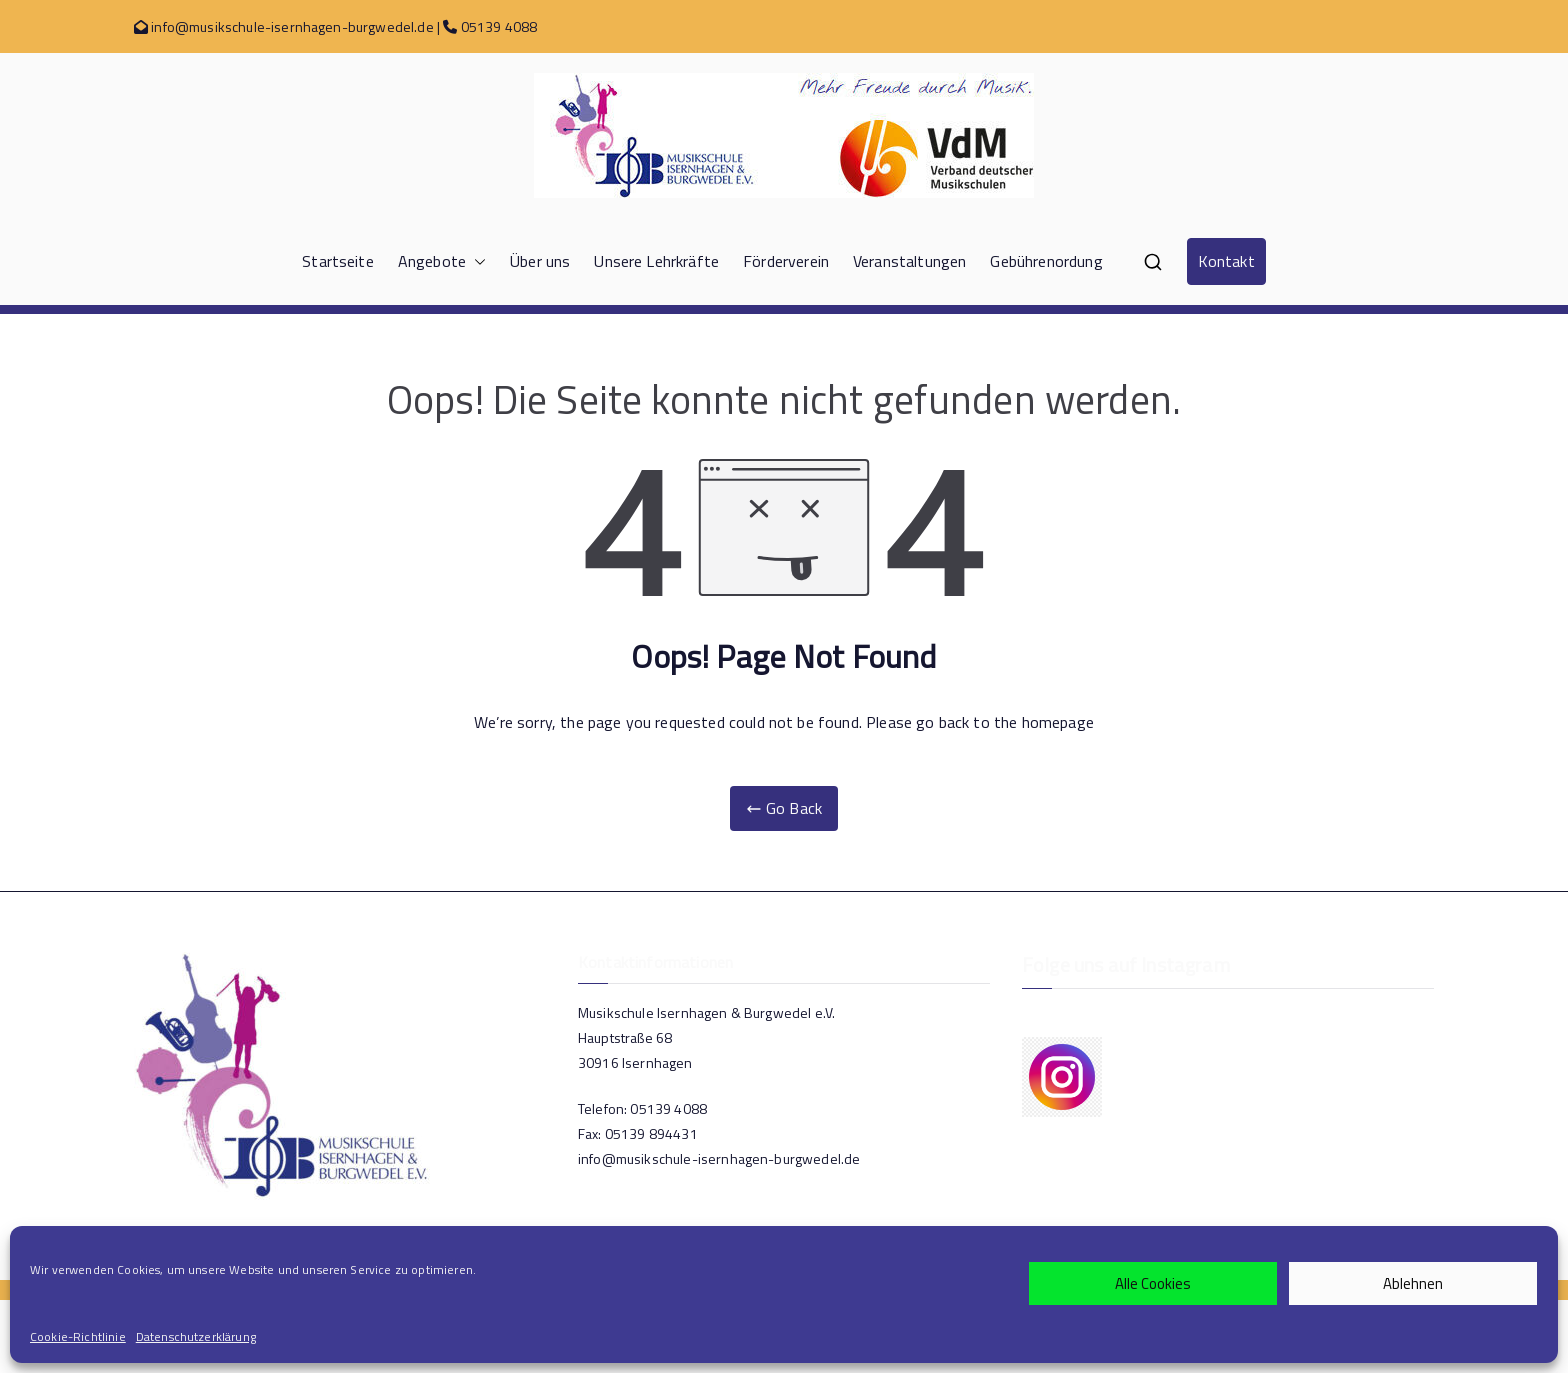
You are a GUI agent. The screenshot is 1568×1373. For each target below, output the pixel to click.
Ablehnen (1413, 1283)
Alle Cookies (1153, 1283)
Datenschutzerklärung (196, 1336)
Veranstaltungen (909, 261)
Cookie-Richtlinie (78, 1336)
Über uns (540, 261)
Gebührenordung (1046, 261)
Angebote (442, 261)
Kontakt (1226, 261)
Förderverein (786, 261)
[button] (476, 261)
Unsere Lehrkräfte (656, 261)
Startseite (338, 261)
